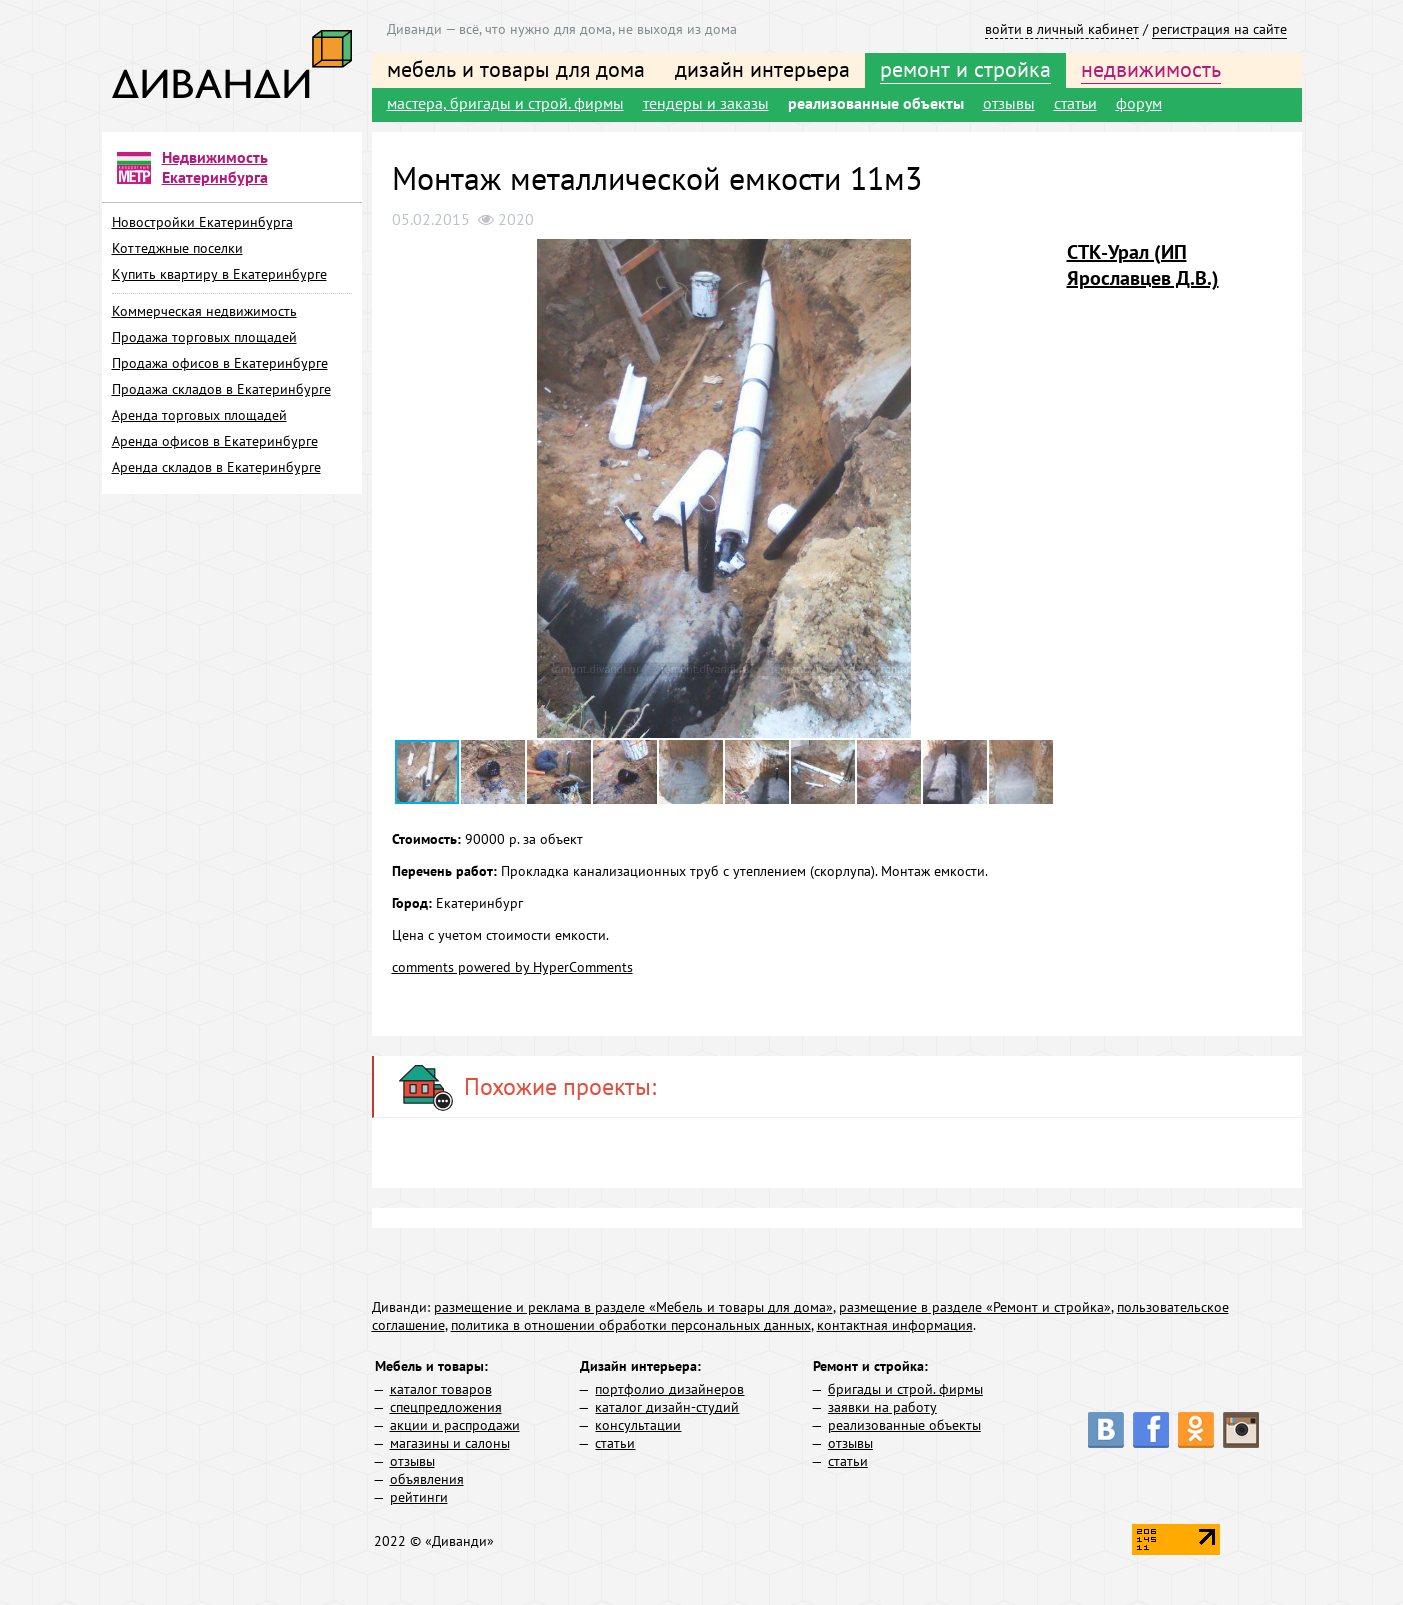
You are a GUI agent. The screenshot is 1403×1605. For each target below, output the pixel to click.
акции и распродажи (455, 1425)
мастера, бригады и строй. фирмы (505, 103)
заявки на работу (882, 1407)
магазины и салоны (450, 1443)
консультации (638, 1425)
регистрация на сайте (1219, 29)
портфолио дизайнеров (669, 1389)
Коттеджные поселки (177, 248)
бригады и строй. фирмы (905, 1389)
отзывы (1009, 103)
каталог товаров (441, 1389)
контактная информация (895, 1325)
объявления (427, 1479)
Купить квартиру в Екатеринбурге (219, 274)
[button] (1039, 257)
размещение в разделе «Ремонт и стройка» (975, 1307)
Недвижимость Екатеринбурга (215, 167)
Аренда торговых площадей (199, 415)
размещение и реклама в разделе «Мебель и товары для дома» (633, 1307)
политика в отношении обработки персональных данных (631, 1325)
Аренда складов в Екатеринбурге (216, 467)
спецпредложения (446, 1407)
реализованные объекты (876, 103)
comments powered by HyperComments (512, 967)
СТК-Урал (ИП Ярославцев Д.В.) (1143, 265)
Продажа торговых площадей (204, 337)
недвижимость (1151, 69)
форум (1139, 103)
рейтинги (419, 1497)
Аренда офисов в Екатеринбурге (215, 441)
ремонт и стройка (965, 69)
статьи (1075, 103)
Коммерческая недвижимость (204, 311)
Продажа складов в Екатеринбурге (221, 389)
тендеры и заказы (706, 103)
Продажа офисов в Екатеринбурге (220, 363)
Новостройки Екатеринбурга (202, 222)
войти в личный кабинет (1062, 29)
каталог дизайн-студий (667, 1407)
